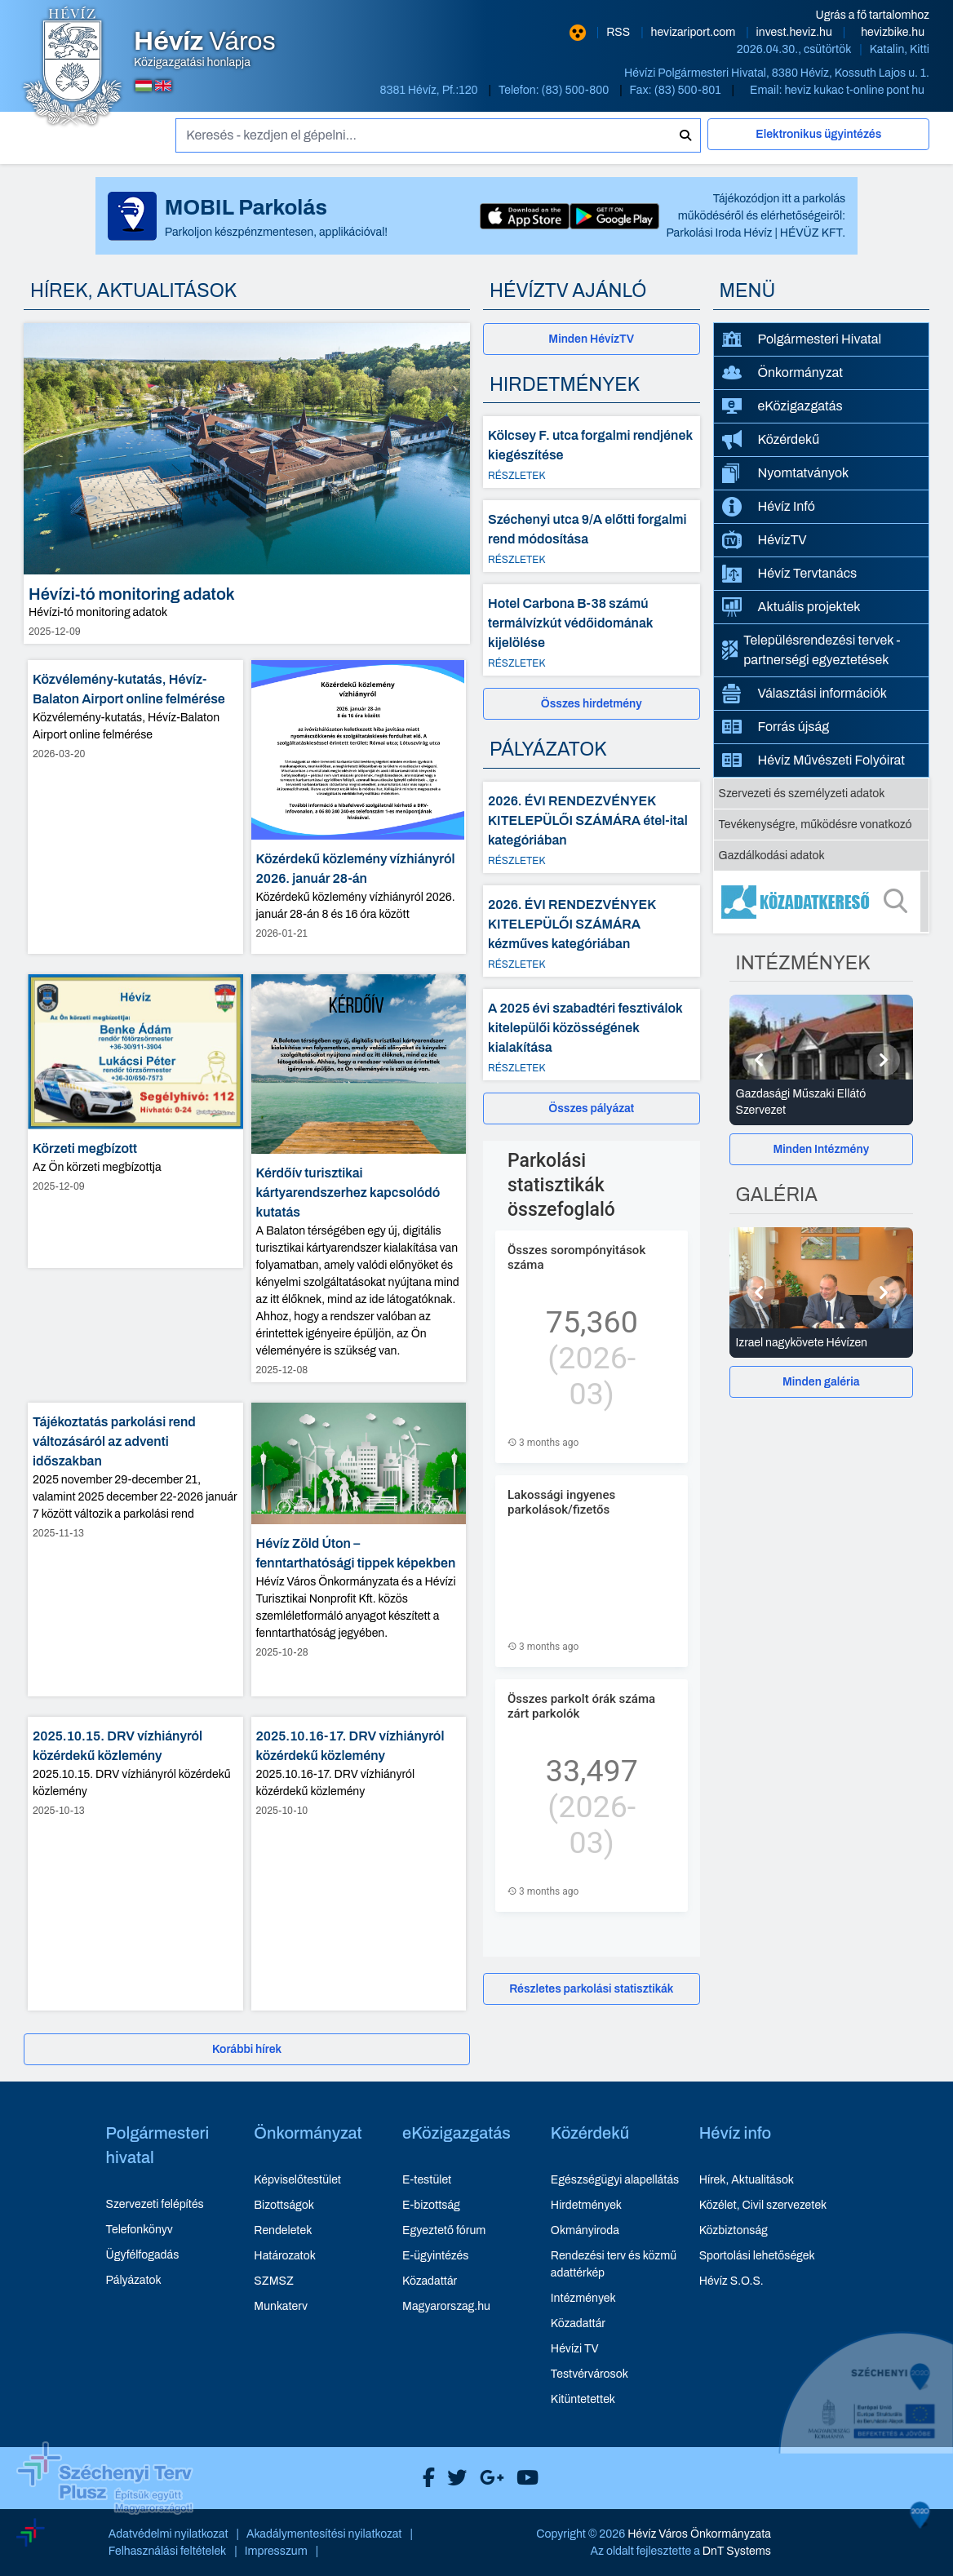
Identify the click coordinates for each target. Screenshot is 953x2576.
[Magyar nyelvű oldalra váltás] (143, 85)
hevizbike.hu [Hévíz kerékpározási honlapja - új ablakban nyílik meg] (892, 32)
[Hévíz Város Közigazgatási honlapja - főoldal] (72, 68)
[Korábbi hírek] (247, 2049)
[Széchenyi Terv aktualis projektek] (104, 2492)
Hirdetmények (586, 2205)
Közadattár (429, 2281)
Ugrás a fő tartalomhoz (872, 15)
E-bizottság (431, 2205)
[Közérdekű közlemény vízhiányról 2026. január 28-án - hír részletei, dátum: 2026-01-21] (359, 807)
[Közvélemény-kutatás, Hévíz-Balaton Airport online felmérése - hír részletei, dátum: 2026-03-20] (135, 807)
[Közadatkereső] (821, 901)
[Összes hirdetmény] (591, 704)
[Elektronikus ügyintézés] (818, 141)
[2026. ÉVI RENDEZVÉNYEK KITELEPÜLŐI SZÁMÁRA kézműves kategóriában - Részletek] (591, 931)
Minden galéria (820, 1382)
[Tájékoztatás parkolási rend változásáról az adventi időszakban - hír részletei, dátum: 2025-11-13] (135, 1549)
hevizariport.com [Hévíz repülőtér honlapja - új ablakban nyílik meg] (694, 32)
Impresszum (276, 2551)
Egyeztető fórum (443, 2230)
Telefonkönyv (139, 2230)
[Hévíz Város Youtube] (523, 2478)
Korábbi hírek (246, 2049)
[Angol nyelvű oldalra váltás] (163, 85)
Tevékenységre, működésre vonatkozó (815, 824)
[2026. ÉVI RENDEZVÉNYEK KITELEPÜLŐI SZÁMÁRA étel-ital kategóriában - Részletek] (591, 827)
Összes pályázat (591, 1108)
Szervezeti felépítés (155, 2204)
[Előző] (758, 1060)
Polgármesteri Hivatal (802, 339)
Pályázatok (134, 2280)
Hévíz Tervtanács (790, 574)
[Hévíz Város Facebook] (424, 2478)
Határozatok (285, 2256)
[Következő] (883, 1060)
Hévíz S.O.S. (731, 2281)
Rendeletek (283, 2230)
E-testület (426, 2180)
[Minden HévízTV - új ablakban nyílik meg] (591, 339)
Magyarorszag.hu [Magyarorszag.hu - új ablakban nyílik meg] (446, 2306)
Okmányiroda (585, 2230)
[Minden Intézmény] (821, 1149)
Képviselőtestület (297, 2180)
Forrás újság (776, 727)
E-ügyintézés (435, 2256)
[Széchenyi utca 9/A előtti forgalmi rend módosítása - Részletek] (591, 536)
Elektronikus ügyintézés (818, 134)
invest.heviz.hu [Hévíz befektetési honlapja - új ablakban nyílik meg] (795, 32)
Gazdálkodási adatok (772, 855)
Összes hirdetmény (591, 704)
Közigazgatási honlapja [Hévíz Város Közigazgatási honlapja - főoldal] (205, 49)
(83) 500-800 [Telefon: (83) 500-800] (577, 90)
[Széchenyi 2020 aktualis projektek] (866, 2453)
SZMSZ (273, 2281)
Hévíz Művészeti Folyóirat (814, 760)
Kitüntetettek (583, 2399)
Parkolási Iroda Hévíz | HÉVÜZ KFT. (755, 233)
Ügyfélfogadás (143, 2255)
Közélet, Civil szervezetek (763, 2205)
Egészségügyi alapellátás (615, 2180)
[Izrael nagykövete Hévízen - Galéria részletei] (821, 1343)
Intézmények (583, 2298)
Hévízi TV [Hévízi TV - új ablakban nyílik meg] (575, 2349)
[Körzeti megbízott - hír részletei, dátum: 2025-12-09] (135, 1121)
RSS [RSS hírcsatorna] (619, 32)
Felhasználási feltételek (168, 2551)
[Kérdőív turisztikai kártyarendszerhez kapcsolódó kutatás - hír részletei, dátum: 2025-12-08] (359, 1178)
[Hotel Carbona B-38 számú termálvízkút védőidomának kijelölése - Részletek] (591, 630)
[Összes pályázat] (591, 1108)
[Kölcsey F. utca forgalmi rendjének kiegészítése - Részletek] (591, 452)
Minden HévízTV (591, 339)
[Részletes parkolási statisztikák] (591, 1989)
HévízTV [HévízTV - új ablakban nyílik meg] (764, 539)
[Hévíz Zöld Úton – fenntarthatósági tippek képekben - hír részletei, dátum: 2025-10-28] (359, 1549)
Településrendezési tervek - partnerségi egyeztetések (811, 650)
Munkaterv (281, 2306)
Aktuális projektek (791, 607)
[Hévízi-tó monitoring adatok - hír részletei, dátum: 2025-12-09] (247, 483)
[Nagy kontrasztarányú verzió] (578, 32)
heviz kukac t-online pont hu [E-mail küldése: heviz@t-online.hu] (854, 90)
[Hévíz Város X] (453, 2478)
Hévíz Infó (768, 507)
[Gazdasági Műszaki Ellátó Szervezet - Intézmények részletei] (821, 1102)
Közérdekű (771, 440)
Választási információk (805, 693)
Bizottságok (284, 2205)
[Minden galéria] (821, 1382)
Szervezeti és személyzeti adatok (802, 793)
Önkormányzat (782, 373)
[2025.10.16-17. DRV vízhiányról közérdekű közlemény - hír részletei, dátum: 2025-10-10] (359, 1864)
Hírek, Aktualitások (746, 2180)
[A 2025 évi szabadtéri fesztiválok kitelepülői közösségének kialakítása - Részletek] (591, 1034)
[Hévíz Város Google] (488, 2478)
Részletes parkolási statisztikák (591, 1989)
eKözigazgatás (782, 406)
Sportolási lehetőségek (757, 2256)
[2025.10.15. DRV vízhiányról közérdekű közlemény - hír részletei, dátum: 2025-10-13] (135, 1864)
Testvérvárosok (589, 2374)
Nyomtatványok (785, 473)
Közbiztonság (733, 2230)
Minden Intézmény (821, 1149)
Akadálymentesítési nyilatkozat (324, 2534)
